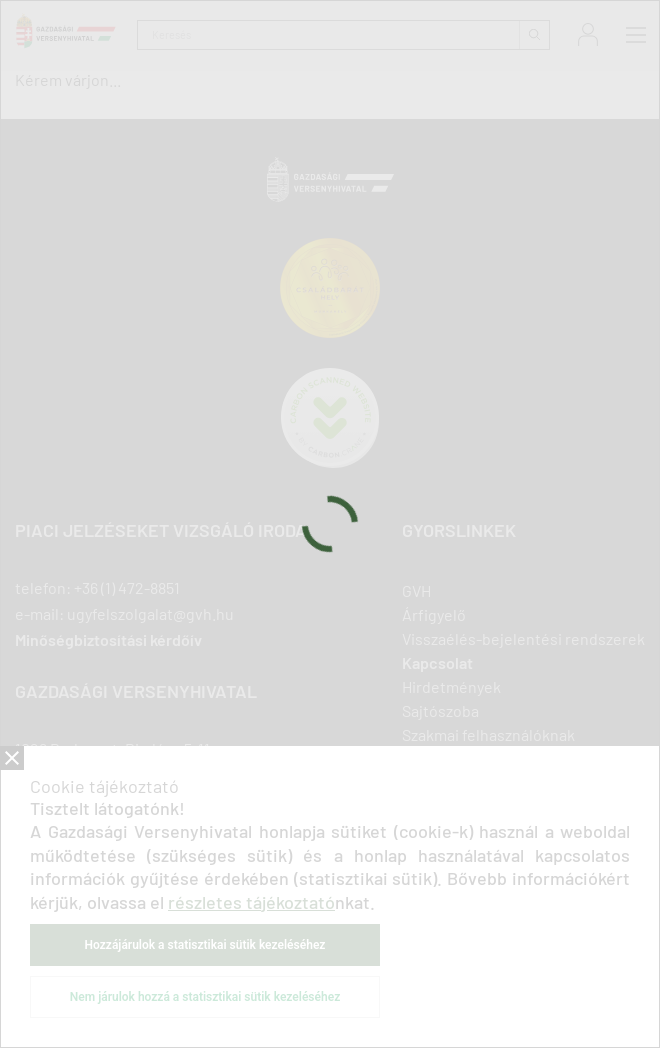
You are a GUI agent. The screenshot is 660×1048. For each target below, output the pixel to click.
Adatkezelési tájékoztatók (181, 968)
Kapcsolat (437, 662)
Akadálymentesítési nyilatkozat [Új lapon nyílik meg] (349, 968)
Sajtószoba (440, 710)
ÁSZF (340, 982)
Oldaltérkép (443, 830)
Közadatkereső (490, 968)
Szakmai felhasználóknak (488, 734)
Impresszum (62, 968)
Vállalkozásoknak (461, 758)
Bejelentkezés (588, 34)
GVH (416, 590)
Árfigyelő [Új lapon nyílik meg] (434, 614)
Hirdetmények (451, 686)
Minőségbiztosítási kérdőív (108, 640)
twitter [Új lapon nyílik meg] (130, 883)
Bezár (12, 758)
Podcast (430, 806)
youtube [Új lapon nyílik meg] (169, 883)
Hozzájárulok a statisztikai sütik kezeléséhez (205, 945)
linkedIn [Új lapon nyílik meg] (60, 883)
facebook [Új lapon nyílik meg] (25, 883)
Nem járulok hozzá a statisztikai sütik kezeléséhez (205, 997)
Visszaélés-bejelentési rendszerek (523, 638)
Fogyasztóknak (454, 782)
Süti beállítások (590, 968)
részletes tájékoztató (251, 902)
